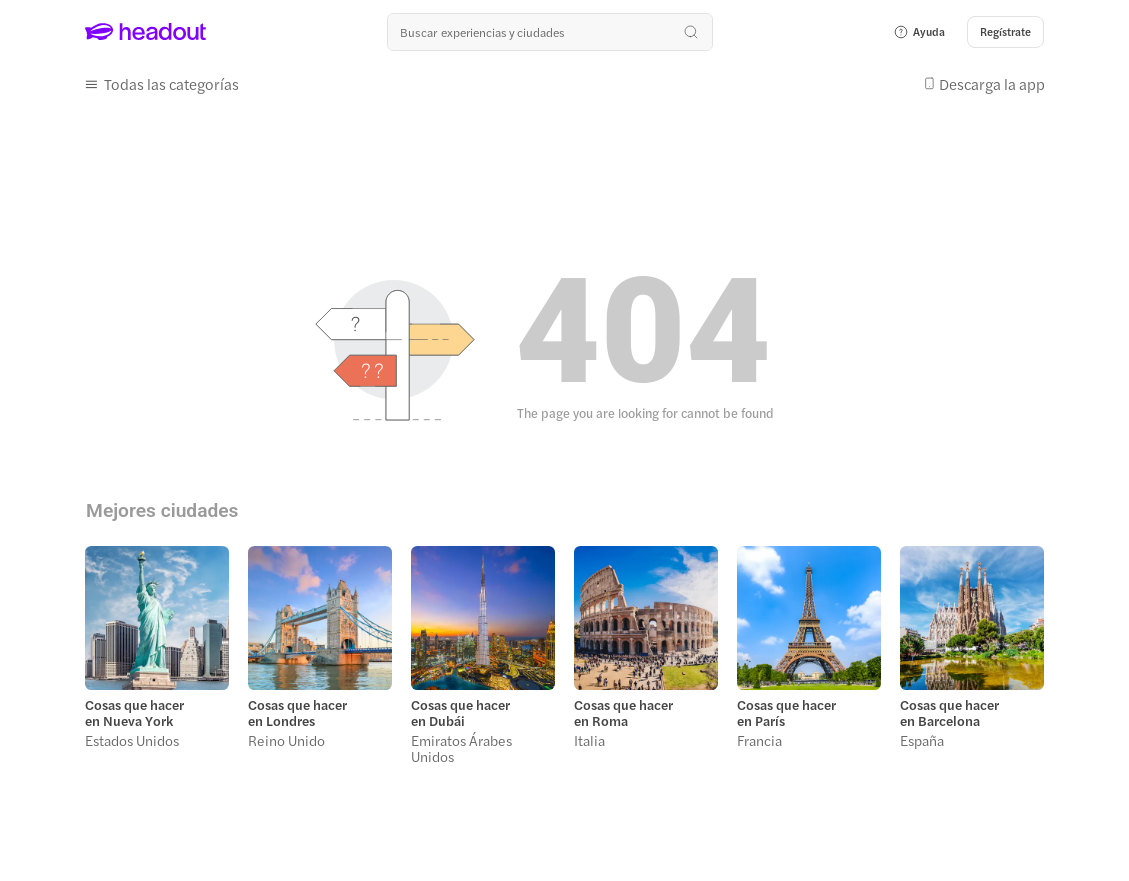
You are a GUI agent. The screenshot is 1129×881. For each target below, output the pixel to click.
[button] (919, 32)
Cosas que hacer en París (786, 713)
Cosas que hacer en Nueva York (134, 713)
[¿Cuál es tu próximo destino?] (550, 32)
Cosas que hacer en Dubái (460, 713)
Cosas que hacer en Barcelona (949, 713)
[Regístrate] (1005, 32)
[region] (564, 661)
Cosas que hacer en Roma (623, 713)
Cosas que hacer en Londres (297, 713)
